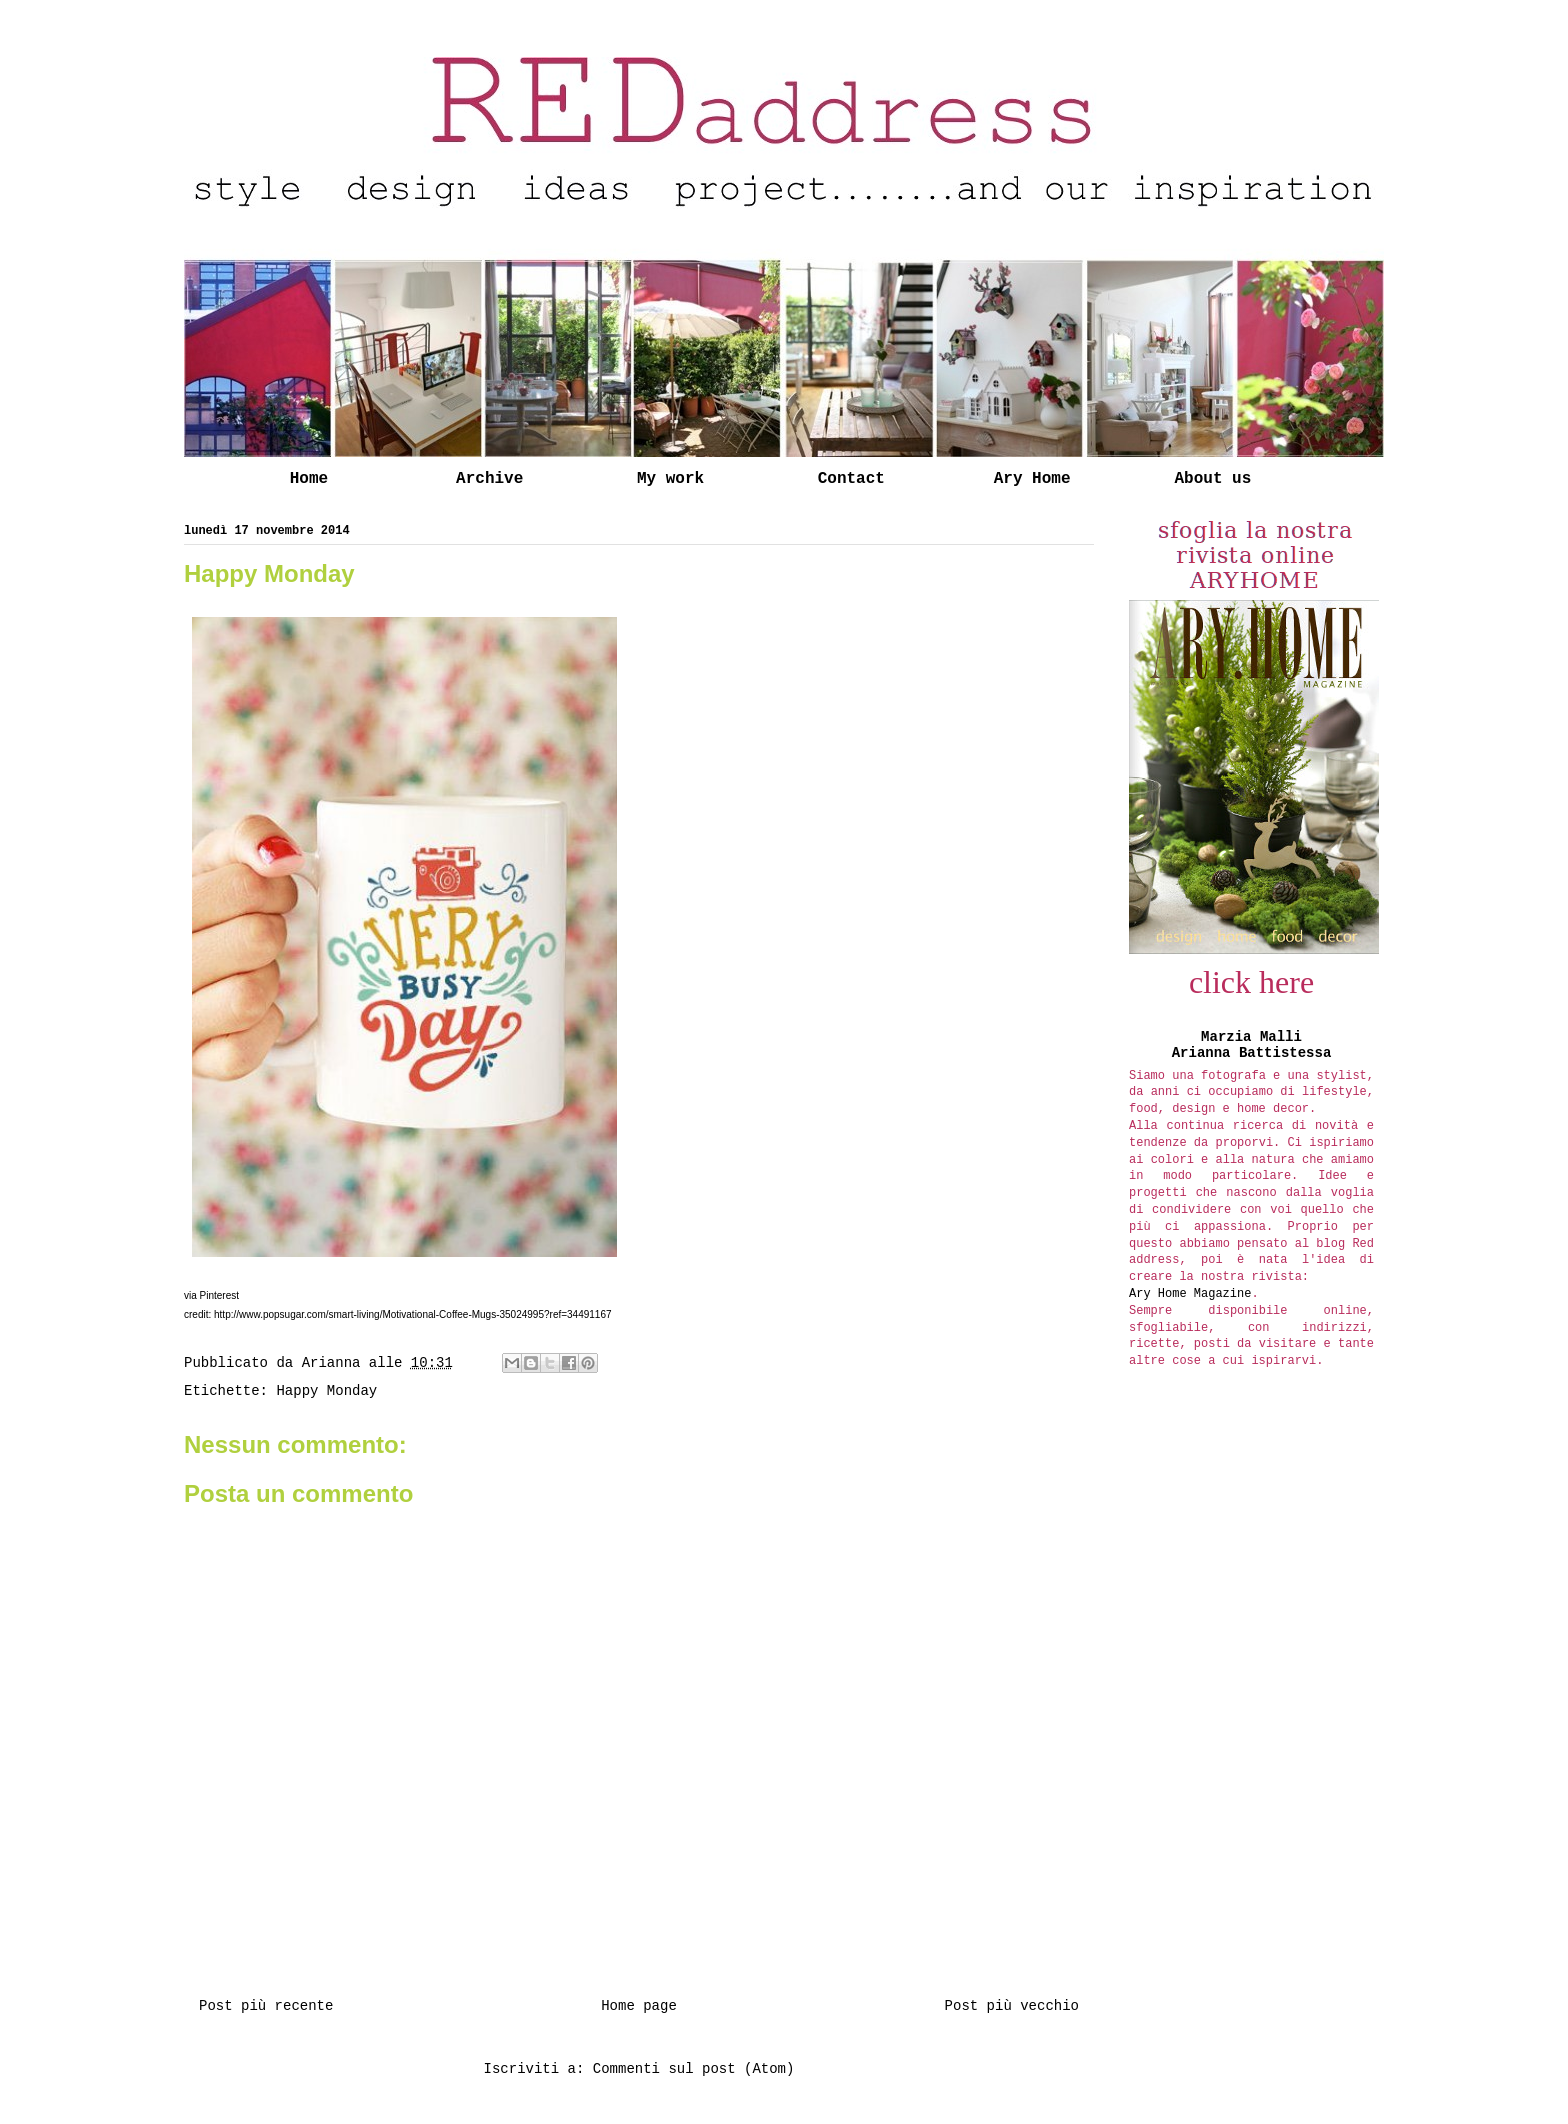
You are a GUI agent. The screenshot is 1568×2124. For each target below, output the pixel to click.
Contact (851, 479)
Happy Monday (326, 1391)
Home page (639, 2006)
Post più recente (266, 2006)
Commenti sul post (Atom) (694, 2069)
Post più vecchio (1012, 2006)
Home (309, 479)
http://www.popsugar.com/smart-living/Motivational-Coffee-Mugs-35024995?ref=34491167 (413, 1314)
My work (670, 479)
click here (1251, 982)
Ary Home (1032, 479)
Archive (489, 479)
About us (1212, 479)
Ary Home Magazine (1190, 1294)
